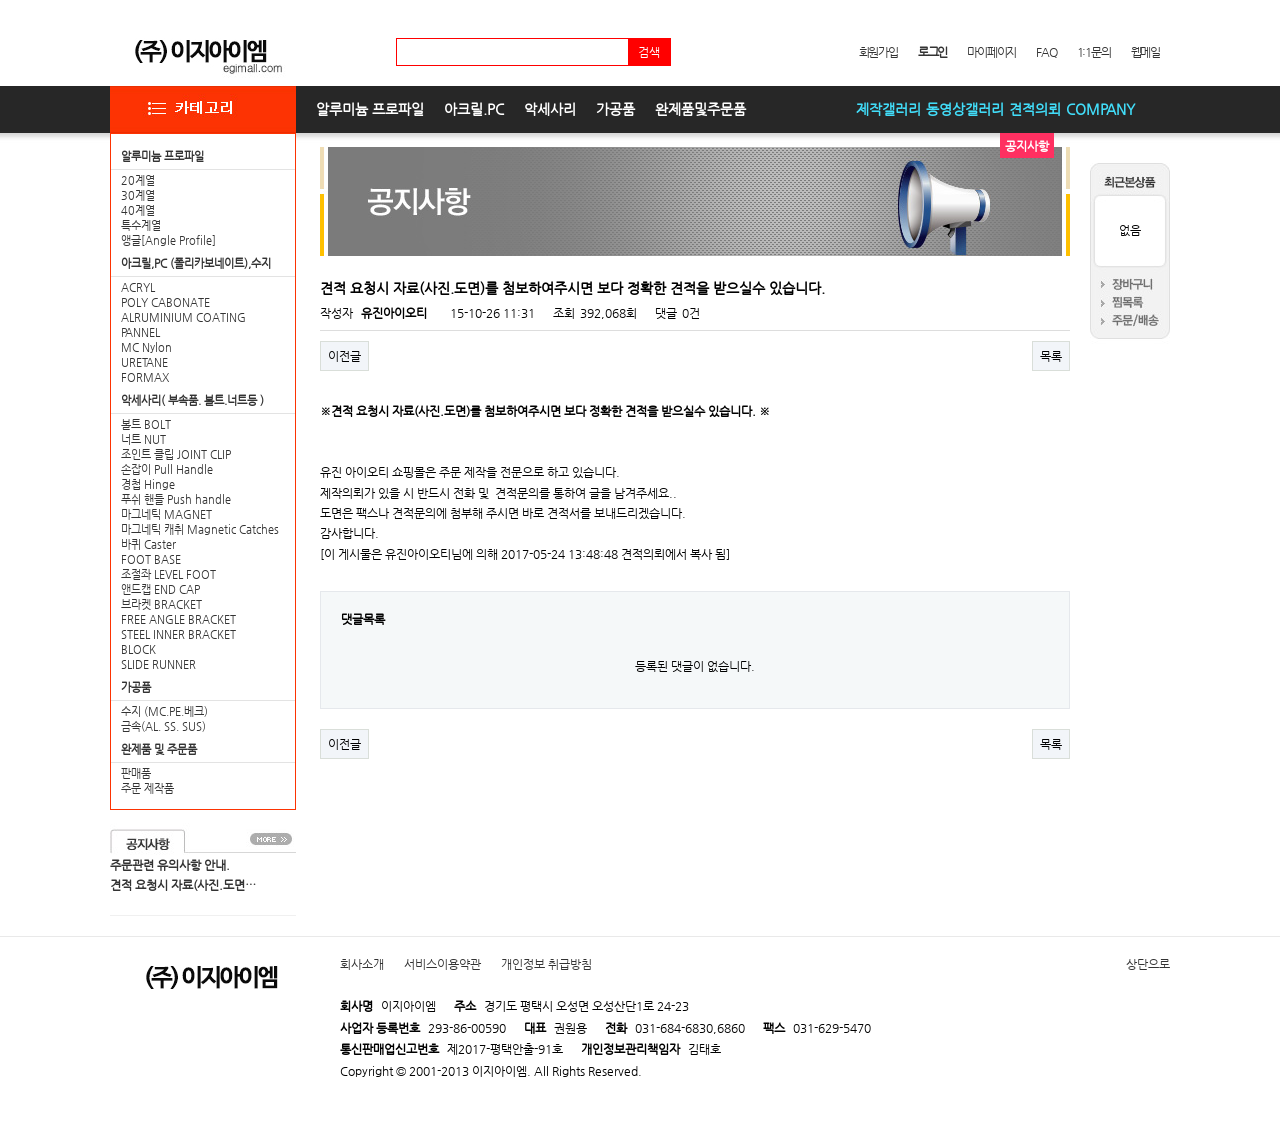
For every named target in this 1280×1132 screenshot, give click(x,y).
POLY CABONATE (165, 302)
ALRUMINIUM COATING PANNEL (183, 325)
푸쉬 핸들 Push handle (176, 499)
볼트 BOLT (146, 424)
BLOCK (138, 649)
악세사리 (550, 109)
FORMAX (145, 377)
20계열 (138, 180)
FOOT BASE (151, 559)
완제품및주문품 (700, 109)
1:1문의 (1094, 52)
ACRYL (138, 287)
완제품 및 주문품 (159, 749)
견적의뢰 (1035, 109)
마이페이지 (991, 52)
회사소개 (362, 964)
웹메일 (1145, 52)
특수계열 (141, 225)
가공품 (615, 109)
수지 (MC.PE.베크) (164, 711)
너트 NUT (143, 439)
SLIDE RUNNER (158, 664)
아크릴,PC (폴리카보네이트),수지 (196, 263)
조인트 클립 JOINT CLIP (176, 454)
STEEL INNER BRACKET (178, 634)
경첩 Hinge (148, 484)
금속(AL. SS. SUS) (163, 726)
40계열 (138, 210)
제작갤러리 (888, 109)
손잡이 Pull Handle (167, 469)
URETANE (144, 362)
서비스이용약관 (442, 964)
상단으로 (1148, 964)
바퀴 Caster (148, 544)
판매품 (136, 773)
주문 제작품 (147, 788)
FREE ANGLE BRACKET (178, 619)
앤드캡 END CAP (160, 589)
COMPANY (1100, 109)
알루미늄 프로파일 (370, 109)
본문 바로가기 (0, 0)
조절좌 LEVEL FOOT (168, 574)
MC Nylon (146, 347)
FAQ (1046, 52)
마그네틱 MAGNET (166, 514)
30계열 (138, 195)
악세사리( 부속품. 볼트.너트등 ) (192, 400)
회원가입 (878, 52)
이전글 (344, 356)
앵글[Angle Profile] (168, 240)
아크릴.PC (474, 109)
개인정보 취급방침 (546, 964)
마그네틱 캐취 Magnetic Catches (200, 529)
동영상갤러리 (965, 109)
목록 (1051, 356)
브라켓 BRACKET (161, 604)
